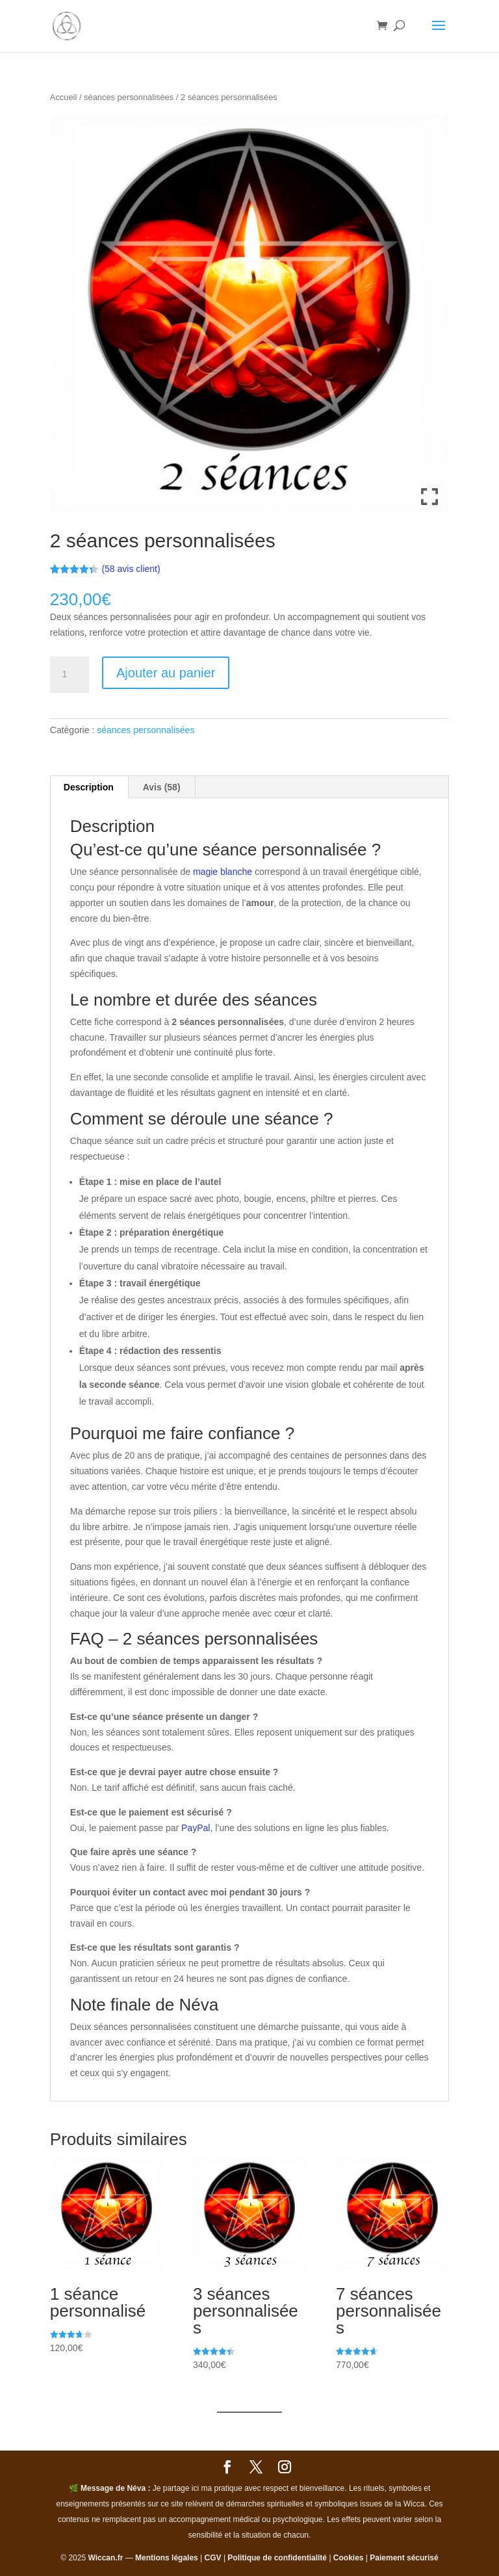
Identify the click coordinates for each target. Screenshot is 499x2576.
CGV (213, 2557)
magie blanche (222, 871)
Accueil (63, 97)
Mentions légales (166, 2557)
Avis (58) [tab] (162, 787)
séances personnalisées (128, 97)
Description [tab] (89, 787)
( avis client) (130, 569)
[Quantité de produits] (69, 675)
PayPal (195, 1828)
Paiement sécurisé (404, 2557)
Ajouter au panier (165, 673)
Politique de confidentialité (277, 2557)
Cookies (348, 2557)
